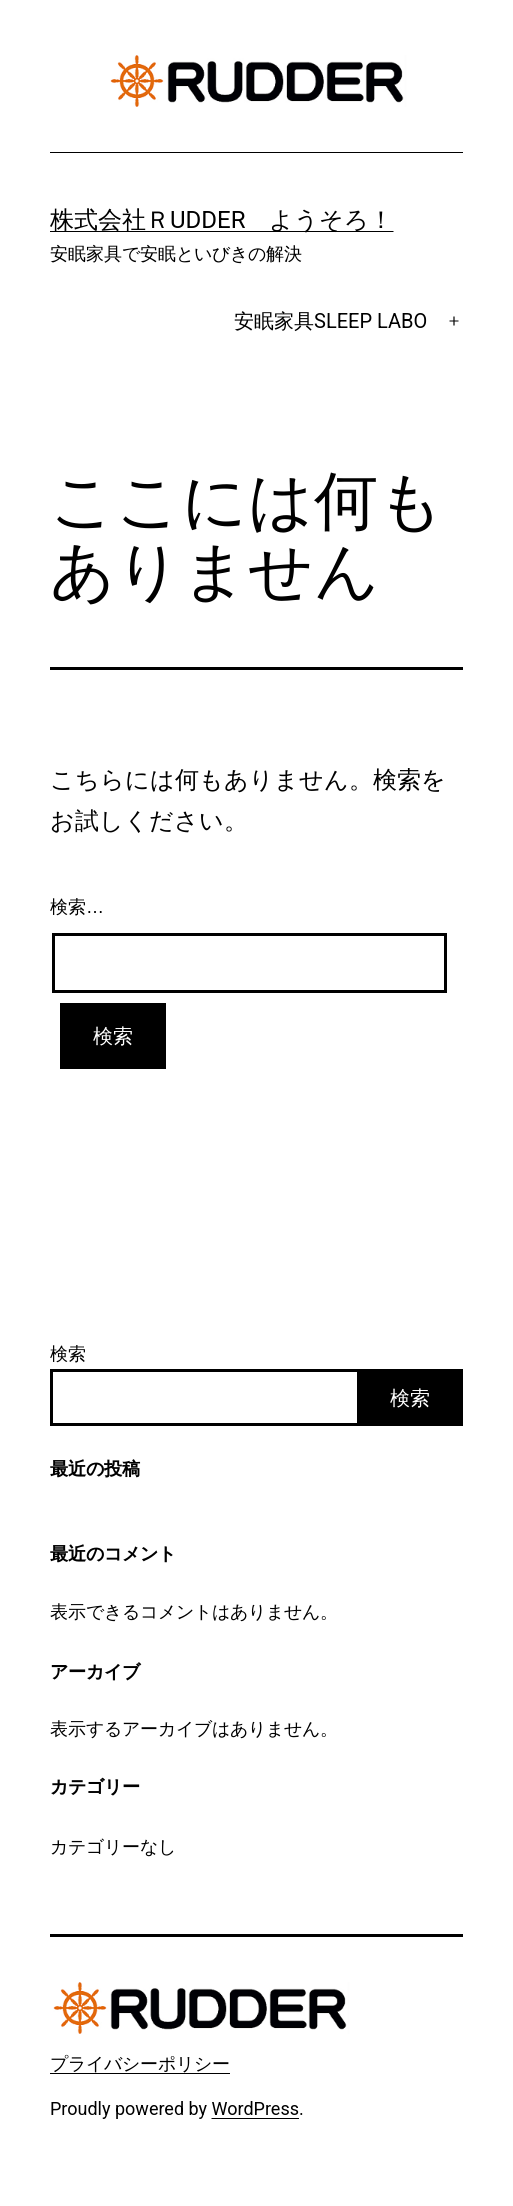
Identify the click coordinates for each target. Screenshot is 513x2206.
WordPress (255, 2108)
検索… (77, 907)
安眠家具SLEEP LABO (330, 321)
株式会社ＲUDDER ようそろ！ (222, 220)
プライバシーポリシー (140, 2063)
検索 (68, 1353)
